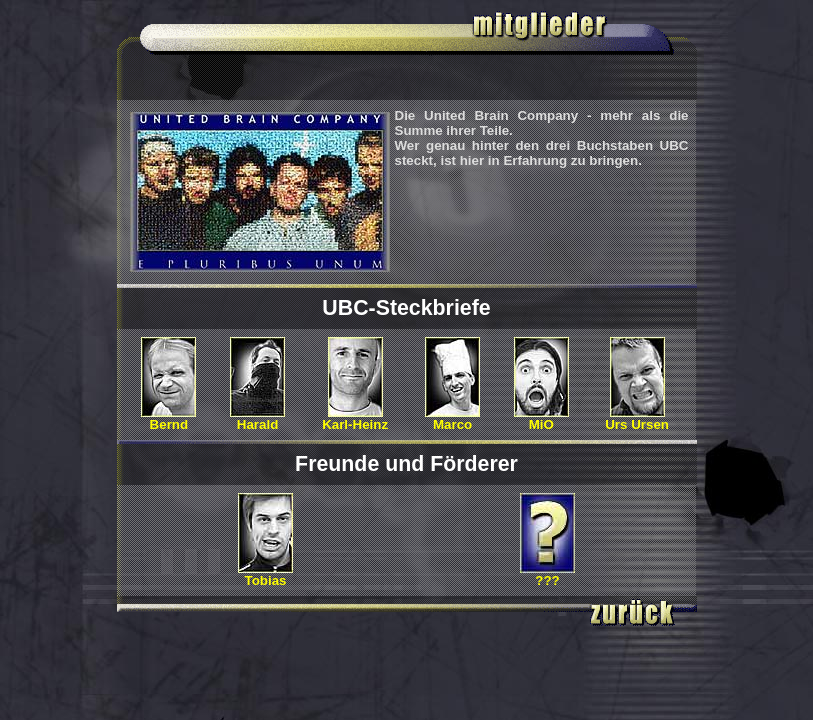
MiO (541, 418)
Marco (452, 418)
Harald (257, 418)
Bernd (168, 418)
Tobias (265, 574)
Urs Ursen (637, 418)
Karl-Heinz (355, 418)
